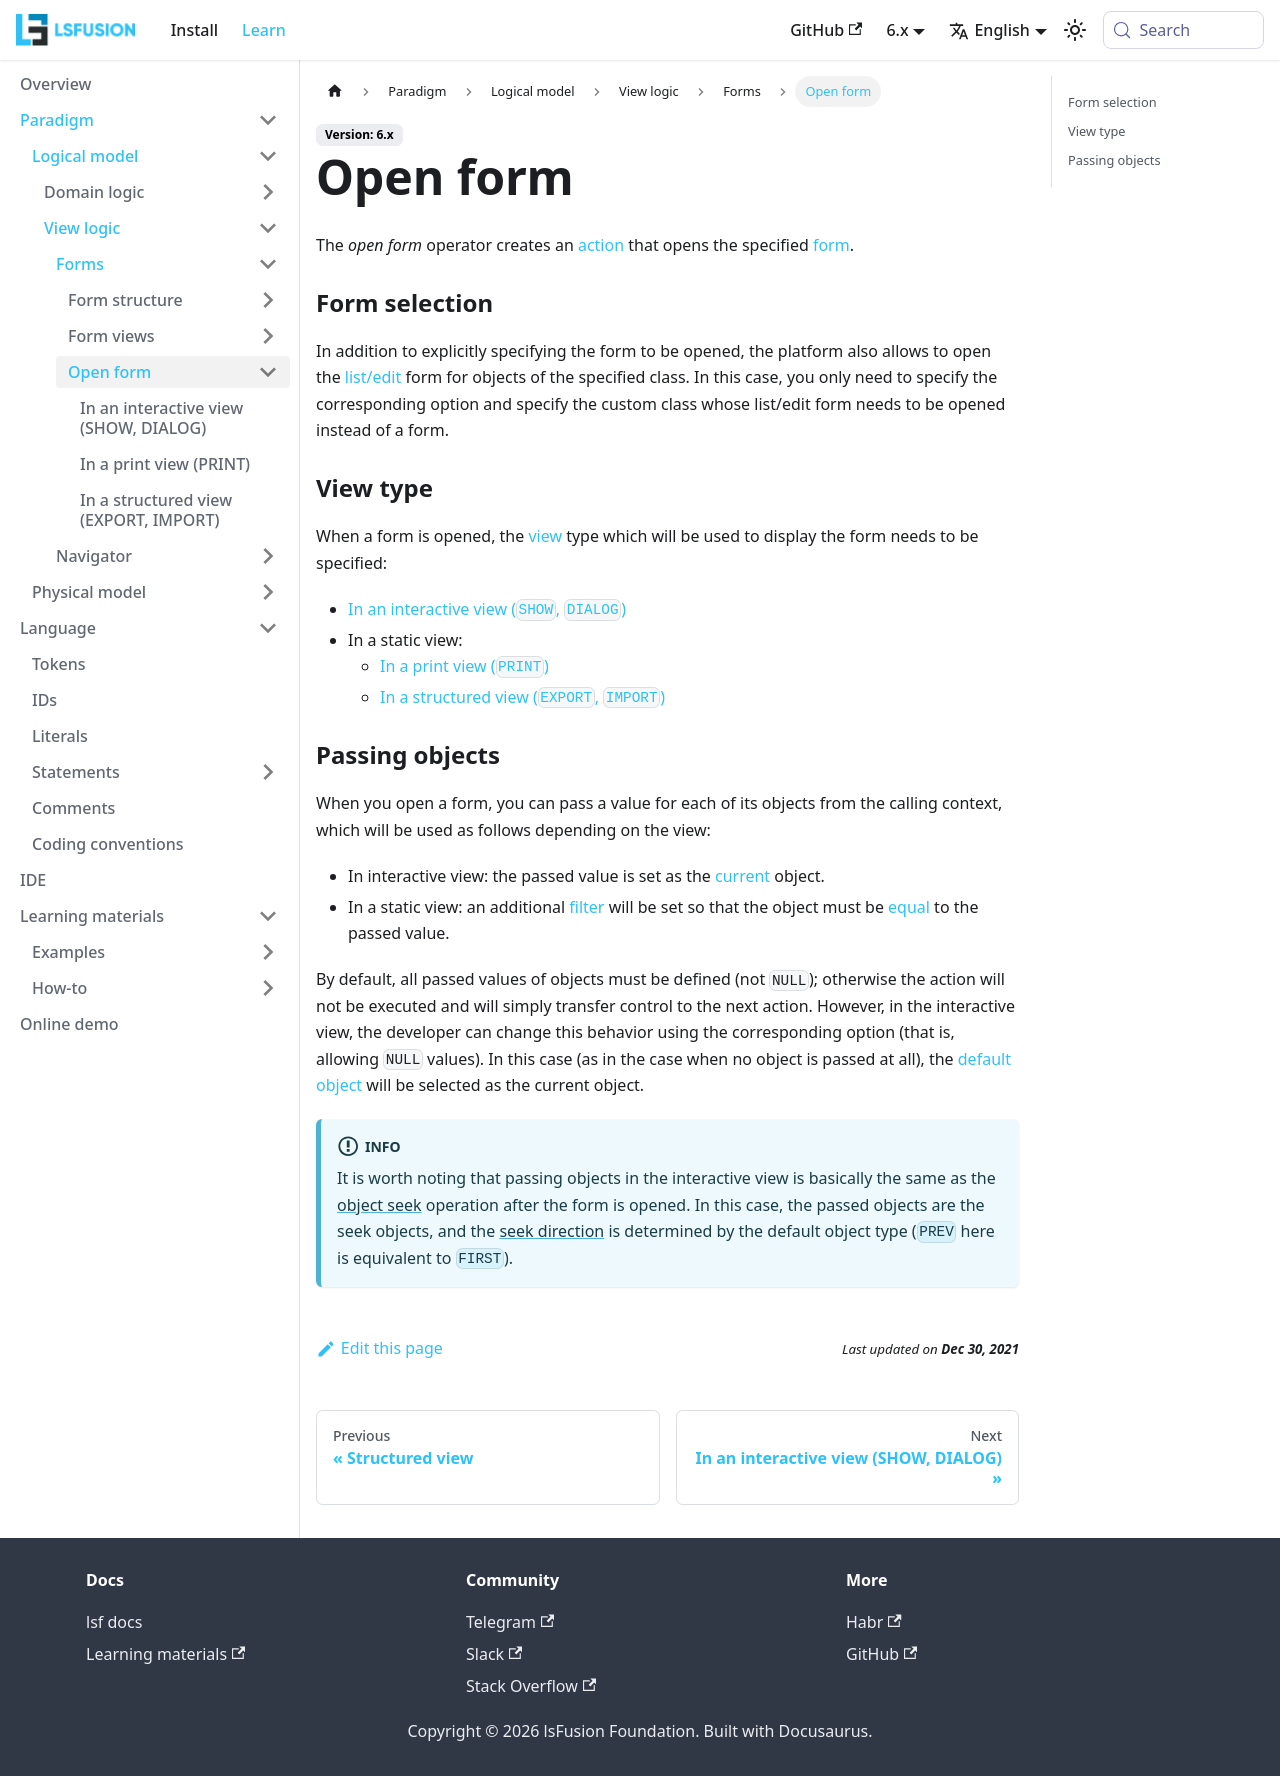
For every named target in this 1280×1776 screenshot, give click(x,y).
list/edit (373, 377)
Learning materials (165, 1654)
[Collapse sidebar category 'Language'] (268, 628)
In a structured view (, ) (522, 697)
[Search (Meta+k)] (1183, 30)
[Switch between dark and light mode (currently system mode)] (1075, 30)
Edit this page (379, 1348)
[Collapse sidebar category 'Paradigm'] (268, 120)
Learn (264, 30)
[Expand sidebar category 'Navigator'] (268, 556)
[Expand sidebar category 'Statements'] (268, 772)
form (831, 245)
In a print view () (464, 666)
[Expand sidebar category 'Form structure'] (268, 300)
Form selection (1112, 102)
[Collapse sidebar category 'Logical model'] (268, 156)
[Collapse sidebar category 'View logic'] (268, 228)
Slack (494, 1654)
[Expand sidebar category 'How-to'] (268, 988)
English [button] (989, 30)
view (545, 536)
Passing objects (1114, 160)
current (742, 876)
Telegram (510, 1622)
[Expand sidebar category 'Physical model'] (268, 592)
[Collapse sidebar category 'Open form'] (268, 372)
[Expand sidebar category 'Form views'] (268, 336)
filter (586, 907)
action (601, 245)
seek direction (551, 1231)
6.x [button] (897, 30)
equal (909, 907)
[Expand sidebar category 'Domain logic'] (268, 192)
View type (1097, 131)
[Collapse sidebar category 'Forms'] (268, 264)
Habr (874, 1622)
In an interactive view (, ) (487, 609)
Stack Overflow (531, 1686)
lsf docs (114, 1622)
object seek (379, 1205)
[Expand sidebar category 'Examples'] (268, 952)
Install (194, 30)
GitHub (826, 30)
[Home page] (335, 91)
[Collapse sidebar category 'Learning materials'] (268, 916)
